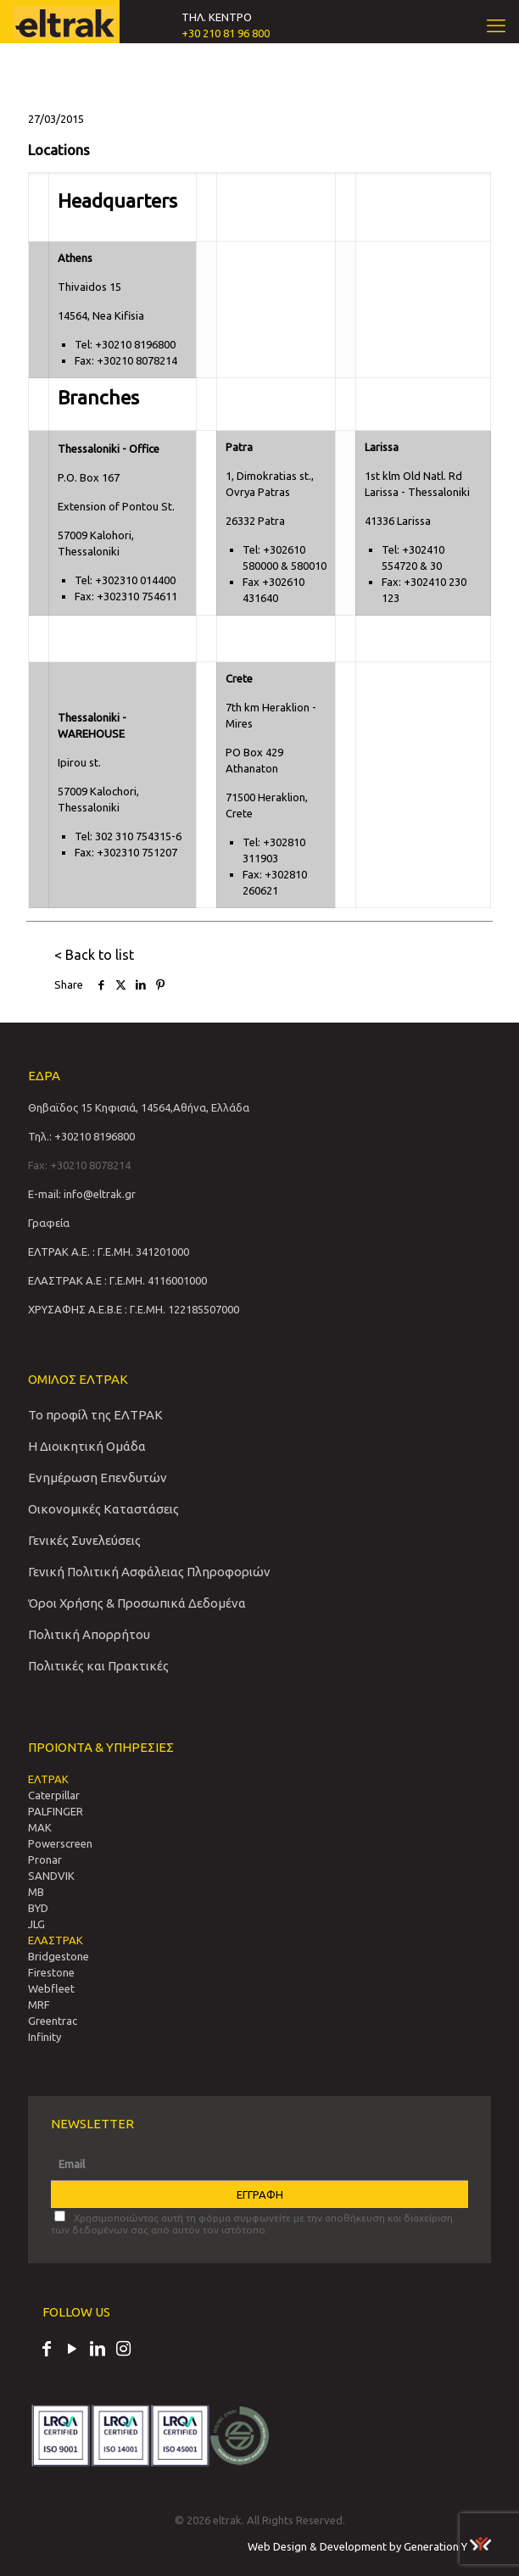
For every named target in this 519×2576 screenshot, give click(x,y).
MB (36, 1892)
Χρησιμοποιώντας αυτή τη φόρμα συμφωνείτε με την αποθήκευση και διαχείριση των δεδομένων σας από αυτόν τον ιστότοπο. (252, 2223)
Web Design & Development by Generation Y (369, 2546)
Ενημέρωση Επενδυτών (97, 1477)
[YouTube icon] (72, 2350)
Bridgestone (58, 1956)
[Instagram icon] (123, 2350)
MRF (39, 2004)
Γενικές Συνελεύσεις (84, 1540)
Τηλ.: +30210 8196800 (81, 1136)
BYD (38, 1908)
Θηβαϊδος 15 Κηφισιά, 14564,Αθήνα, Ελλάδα (138, 1107)
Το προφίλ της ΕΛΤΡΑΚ (95, 1415)
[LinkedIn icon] (97, 2350)
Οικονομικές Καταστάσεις (103, 1509)
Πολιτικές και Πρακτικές (98, 1666)
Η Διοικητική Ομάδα (87, 1446)
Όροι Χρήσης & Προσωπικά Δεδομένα (137, 1603)
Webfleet (51, 1988)
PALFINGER (55, 1811)
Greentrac (52, 2021)
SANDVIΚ (51, 1876)
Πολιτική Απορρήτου (89, 1634)
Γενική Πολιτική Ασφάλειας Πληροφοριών (149, 1571)
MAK (40, 1827)
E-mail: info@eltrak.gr (82, 1194)
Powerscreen (60, 1843)
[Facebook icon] (46, 2350)
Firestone (51, 1972)
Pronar (45, 1859)
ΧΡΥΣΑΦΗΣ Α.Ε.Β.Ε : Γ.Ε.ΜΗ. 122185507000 (133, 1309)
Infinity (44, 2037)
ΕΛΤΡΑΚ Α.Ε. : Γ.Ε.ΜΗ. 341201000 (108, 1251)
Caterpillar (54, 1795)
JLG (36, 1924)
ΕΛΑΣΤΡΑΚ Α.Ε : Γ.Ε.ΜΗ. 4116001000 (117, 1280)
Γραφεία (49, 1223)
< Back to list (94, 954)
